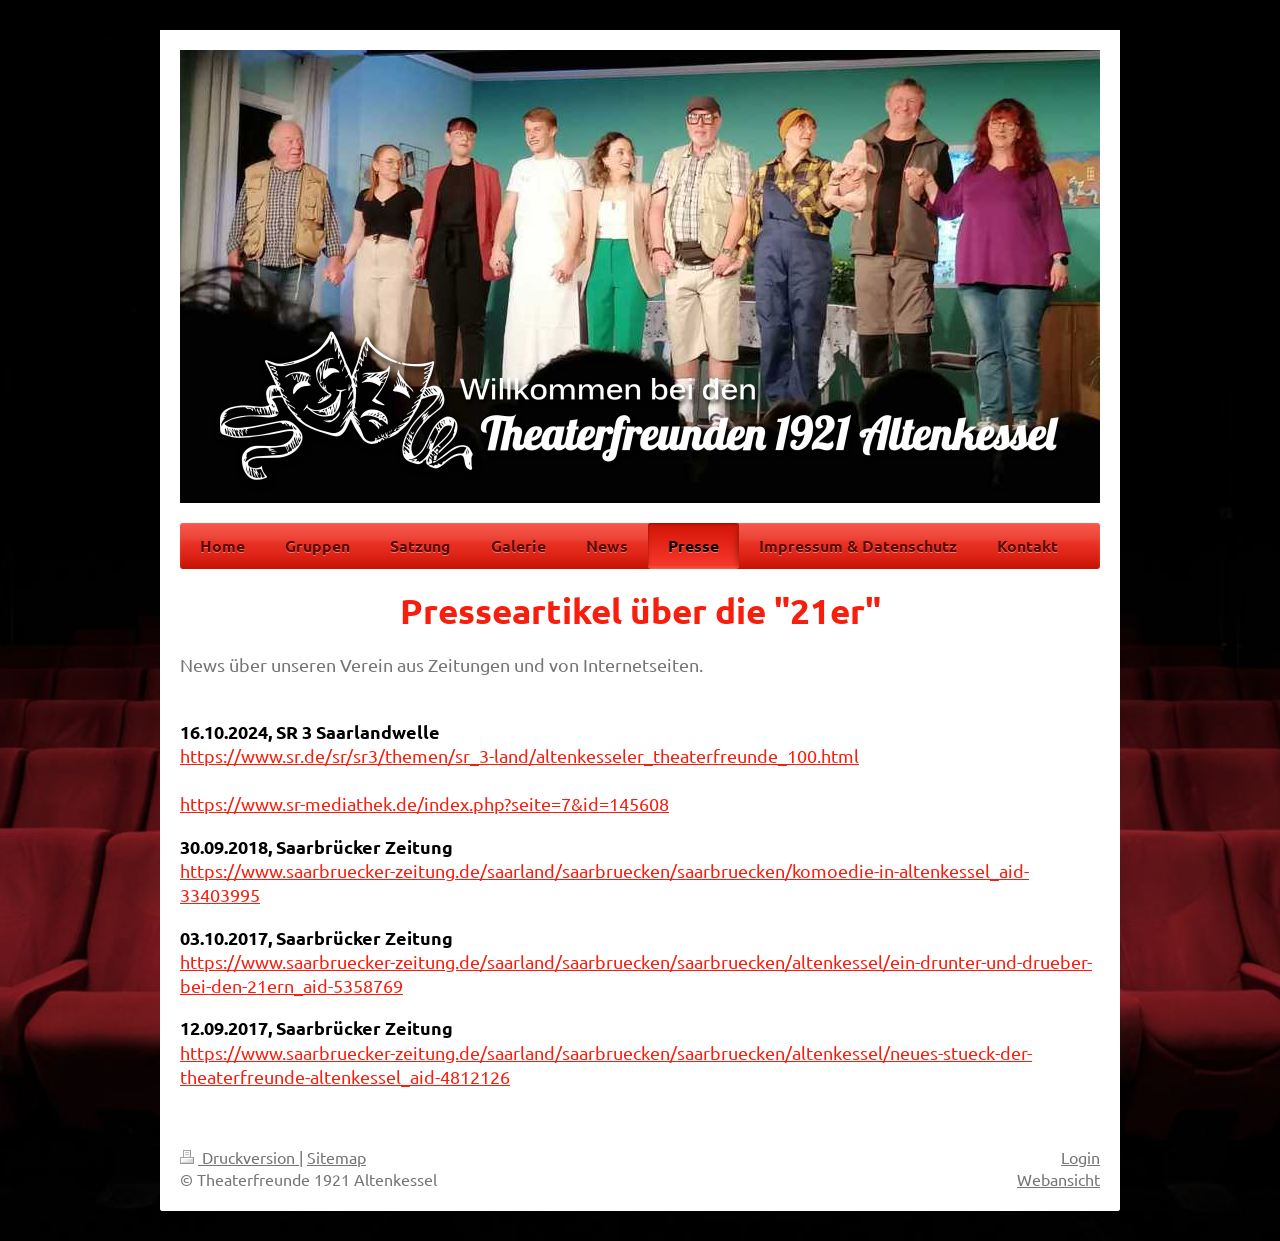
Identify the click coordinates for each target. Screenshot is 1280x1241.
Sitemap (336, 1157)
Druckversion (239, 1157)
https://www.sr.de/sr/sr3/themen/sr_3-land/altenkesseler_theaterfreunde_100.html (519, 755)
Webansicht (1058, 1179)
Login (1080, 1157)
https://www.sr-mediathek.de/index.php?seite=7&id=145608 (424, 803)
